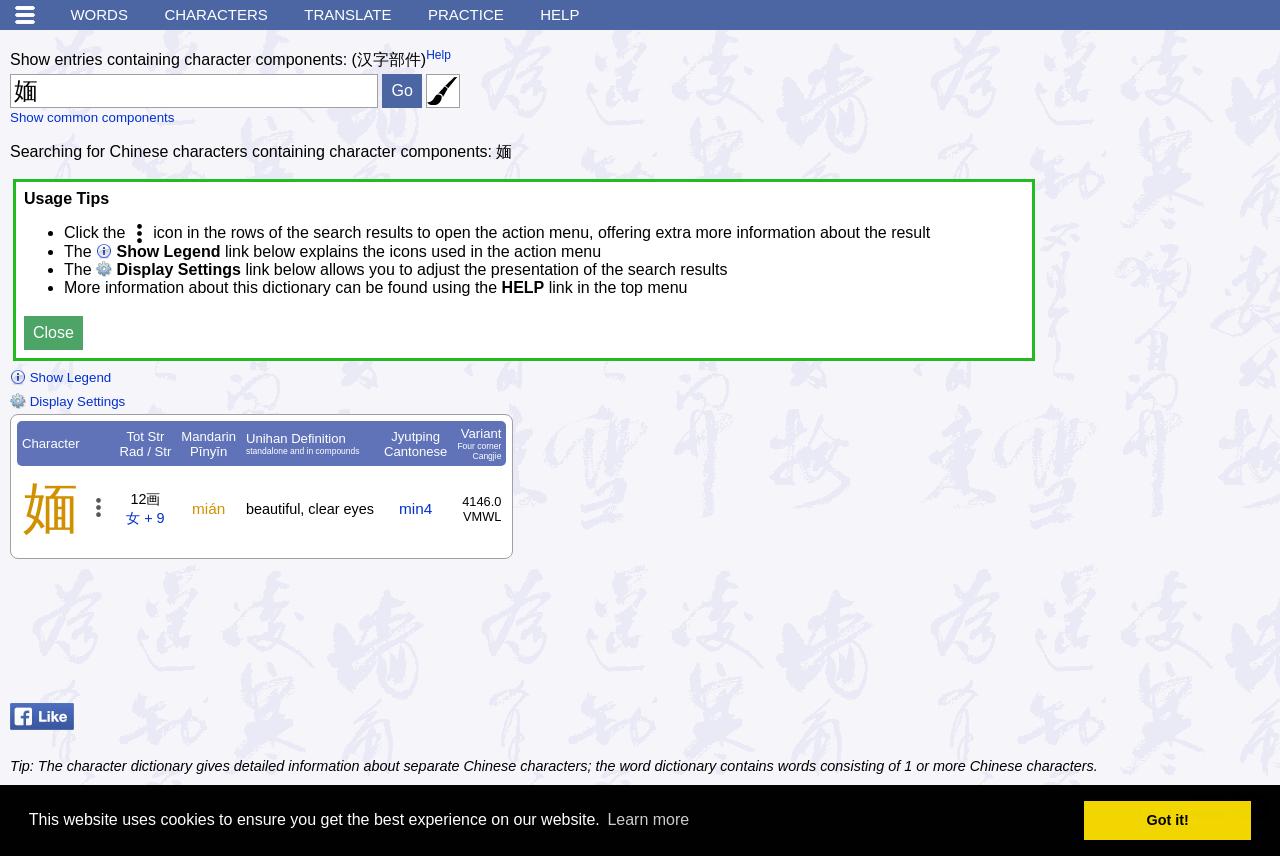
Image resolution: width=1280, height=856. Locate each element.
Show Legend (60, 377)
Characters (215, 14)
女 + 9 (145, 518)
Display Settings (67, 401)
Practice (466, 14)
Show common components (92, 117)
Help (559, 14)
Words (99, 14)
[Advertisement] (1110, 645)
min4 (415, 508)
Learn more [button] (648, 819)
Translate (347, 14)
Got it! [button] (1168, 820)
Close (53, 332)
